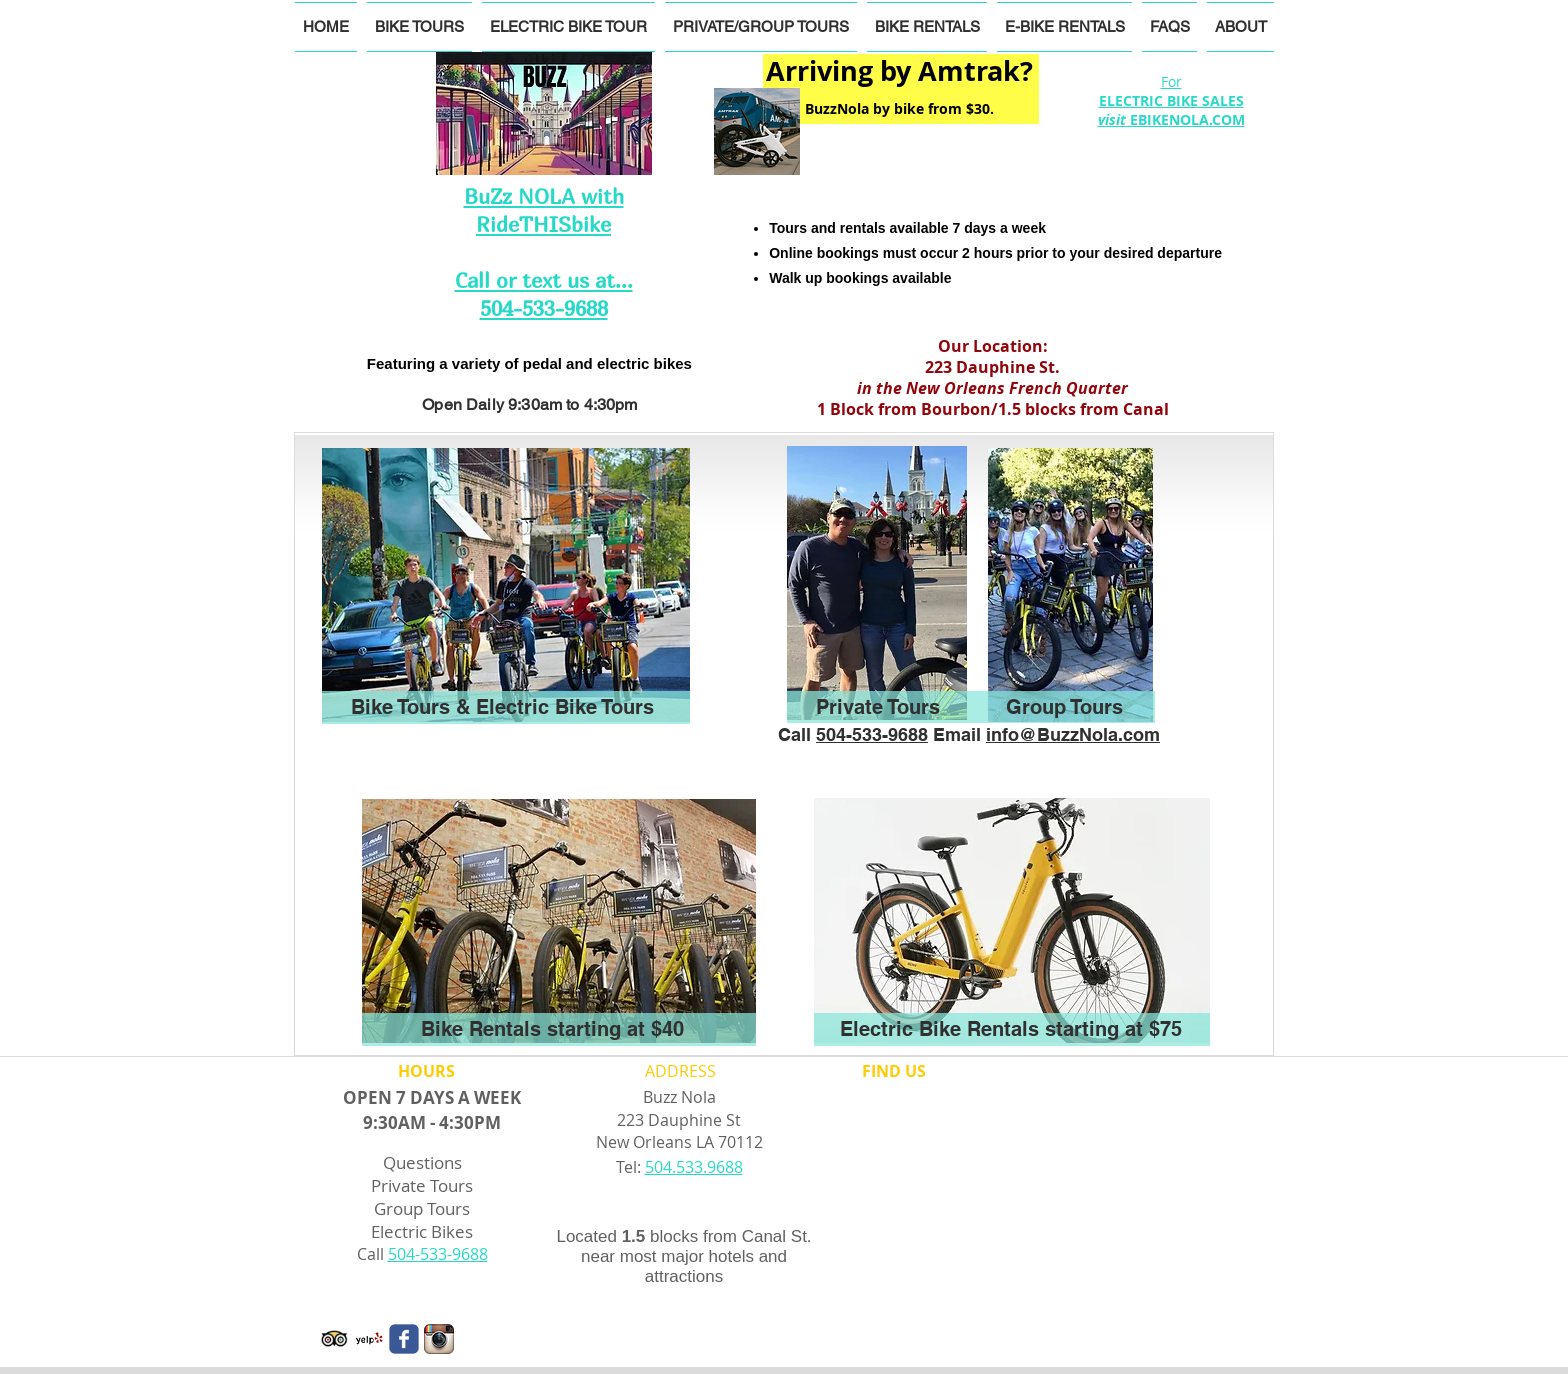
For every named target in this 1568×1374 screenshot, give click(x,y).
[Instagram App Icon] (439, 1339)
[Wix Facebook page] (404, 1339)
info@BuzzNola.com (1073, 734)
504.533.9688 (694, 1167)
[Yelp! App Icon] (369, 1339)
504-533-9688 (872, 734)
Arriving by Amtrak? (899, 70)
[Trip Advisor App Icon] (334, 1339)
